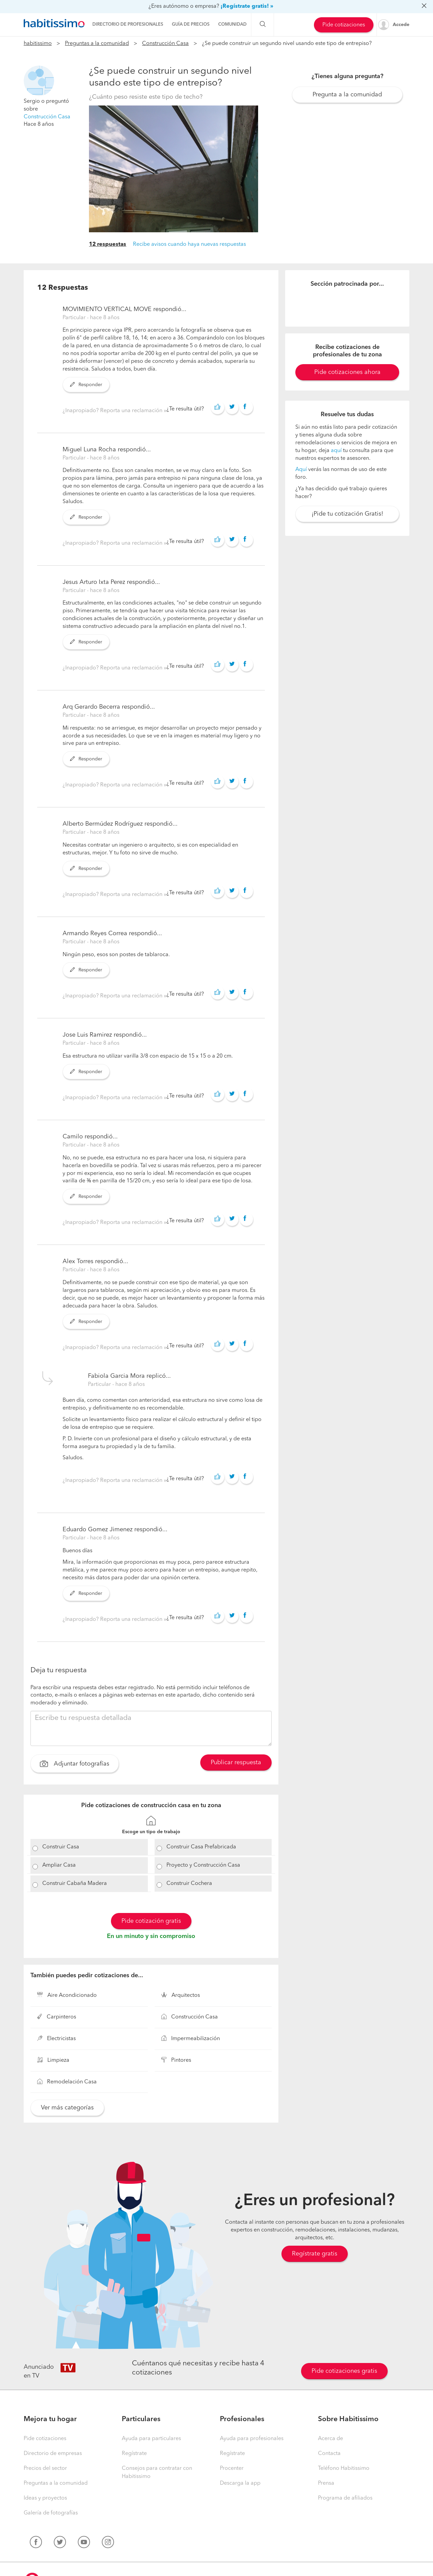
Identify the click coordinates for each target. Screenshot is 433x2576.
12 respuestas (107, 244)
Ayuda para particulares (151, 2438)
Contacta (329, 2453)
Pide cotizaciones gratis (344, 2371)
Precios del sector (45, 2468)
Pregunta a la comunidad (347, 95)
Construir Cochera (189, 1883)
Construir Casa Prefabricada (201, 1847)
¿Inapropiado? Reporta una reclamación (113, 410)
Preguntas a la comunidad (97, 43)
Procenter (232, 2468)
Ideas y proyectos (45, 2498)
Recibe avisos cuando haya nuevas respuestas (189, 244)
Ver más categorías (67, 2108)
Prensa (326, 2483)
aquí (336, 450)
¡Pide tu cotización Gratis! (347, 514)
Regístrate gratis (314, 2254)
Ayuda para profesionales (251, 2438)
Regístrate (134, 2453)
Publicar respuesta (236, 1762)
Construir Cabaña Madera (74, 1883)
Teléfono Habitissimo (343, 2468)
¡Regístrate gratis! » (247, 6)
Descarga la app (240, 2483)
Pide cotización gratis (151, 1921)
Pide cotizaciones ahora (347, 372)
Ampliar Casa (59, 1865)
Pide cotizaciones (343, 25)
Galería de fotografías (51, 2513)
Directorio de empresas (53, 2453)
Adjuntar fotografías (74, 1764)
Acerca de (330, 2438)
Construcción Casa (165, 43)
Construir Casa (60, 1847)
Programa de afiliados (345, 2498)
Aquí (301, 469)
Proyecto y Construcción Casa (203, 1865)
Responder (86, 384)
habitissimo (38, 43)
